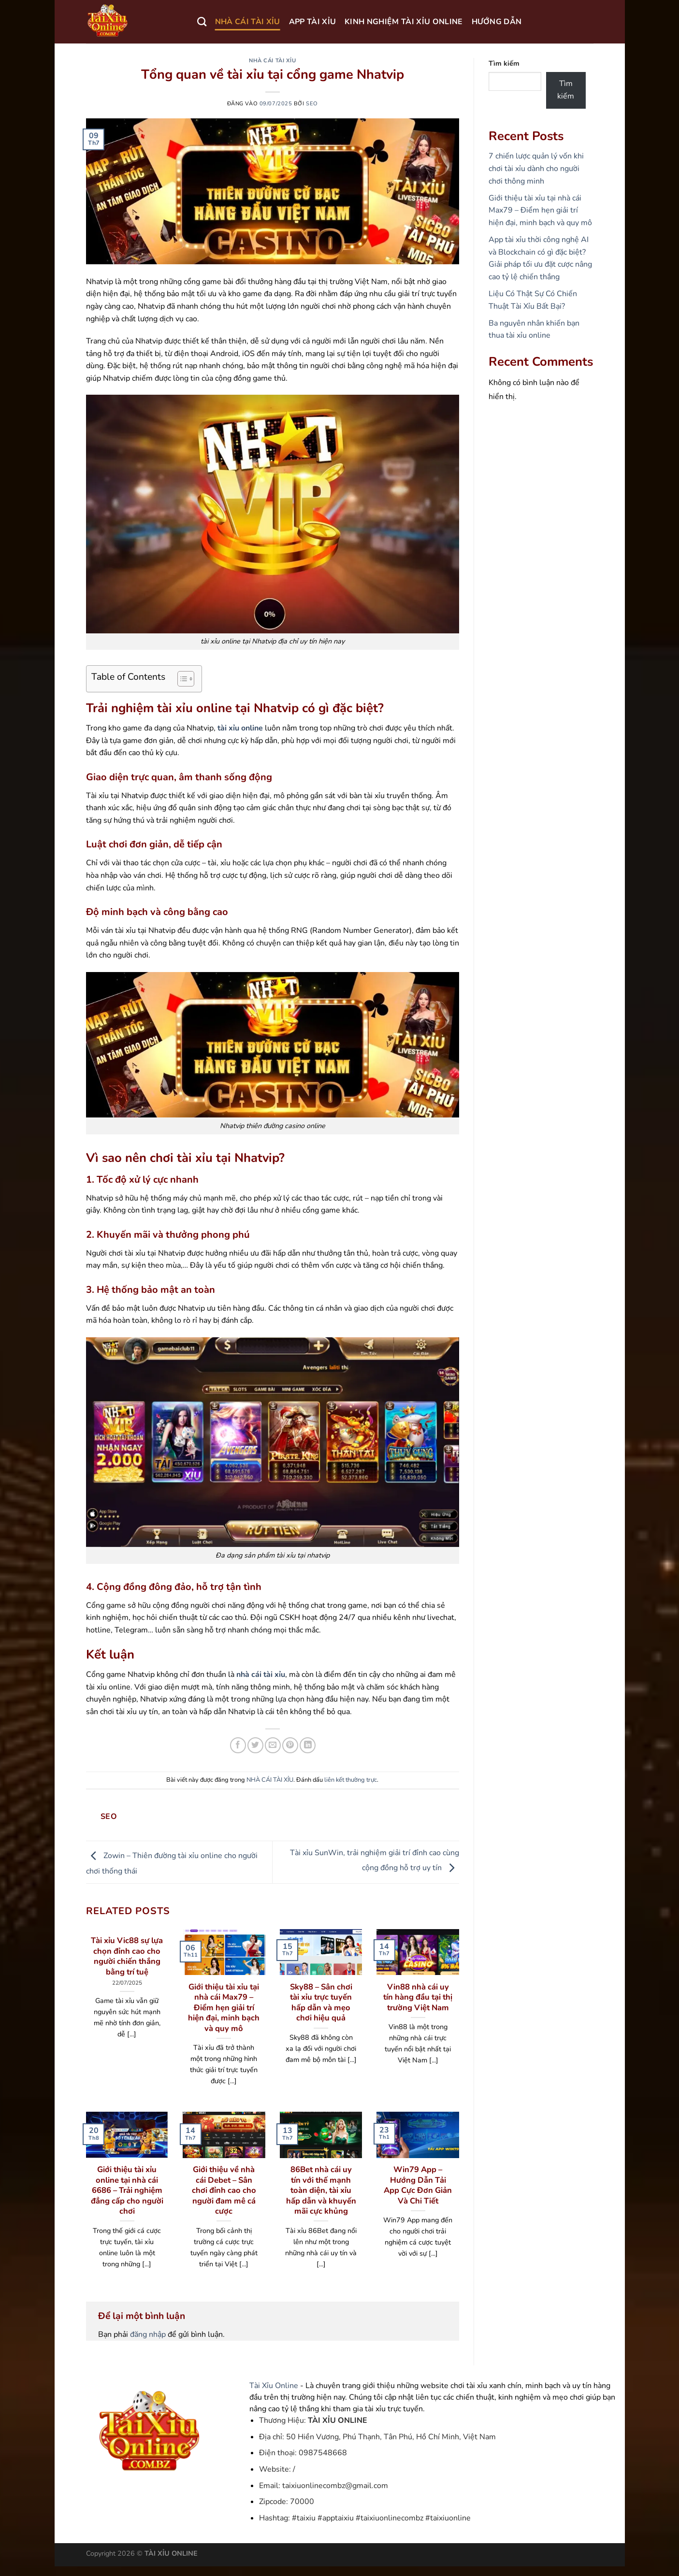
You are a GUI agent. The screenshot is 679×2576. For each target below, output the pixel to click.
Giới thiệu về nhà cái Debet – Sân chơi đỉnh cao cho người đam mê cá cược (224, 2190)
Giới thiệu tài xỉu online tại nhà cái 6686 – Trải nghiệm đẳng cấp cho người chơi (127, 2190)
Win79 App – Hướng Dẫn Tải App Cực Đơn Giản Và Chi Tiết (418, 2185)
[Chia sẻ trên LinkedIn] (308, 1745)
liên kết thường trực (350, 1779)
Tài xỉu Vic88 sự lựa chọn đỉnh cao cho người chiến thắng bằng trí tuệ (127, 1956)
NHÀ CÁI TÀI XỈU (247, 21)
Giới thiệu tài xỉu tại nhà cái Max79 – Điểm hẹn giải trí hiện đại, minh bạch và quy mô (224, 2008)
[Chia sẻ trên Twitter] (255, 1745)
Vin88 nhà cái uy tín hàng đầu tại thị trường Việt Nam (417, 1997)
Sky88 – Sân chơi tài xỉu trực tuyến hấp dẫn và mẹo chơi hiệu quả (321, 2002)
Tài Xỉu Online (273, 2385)
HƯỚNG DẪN (497, 21)
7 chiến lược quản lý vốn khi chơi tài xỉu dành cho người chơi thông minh (536, 168)
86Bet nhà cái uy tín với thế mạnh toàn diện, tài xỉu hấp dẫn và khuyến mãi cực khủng (321, 2190)
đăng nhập (148, 2334)
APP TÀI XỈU (312, 21)
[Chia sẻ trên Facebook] (238, 1745)
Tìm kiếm (504, 63)
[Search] (201, 21)
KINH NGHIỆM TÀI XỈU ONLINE (403, 21)
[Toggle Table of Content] (181, 679)
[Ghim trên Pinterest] (290, 1745)
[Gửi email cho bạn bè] (273, 1745)
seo (312, 103)
